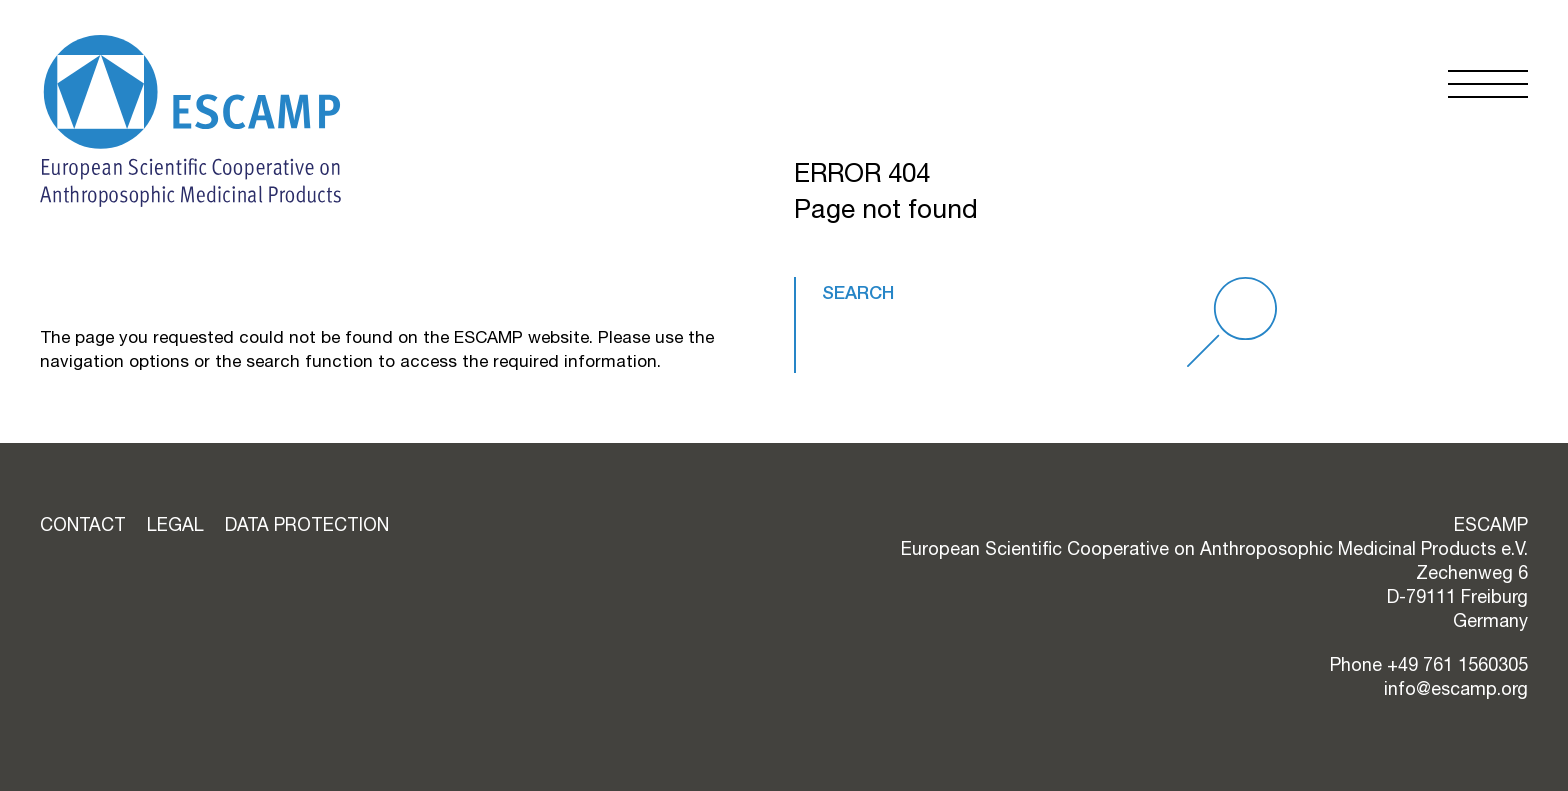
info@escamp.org (1456, 688)
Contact (83, 524)
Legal (175, 524)
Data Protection (307, 524)
